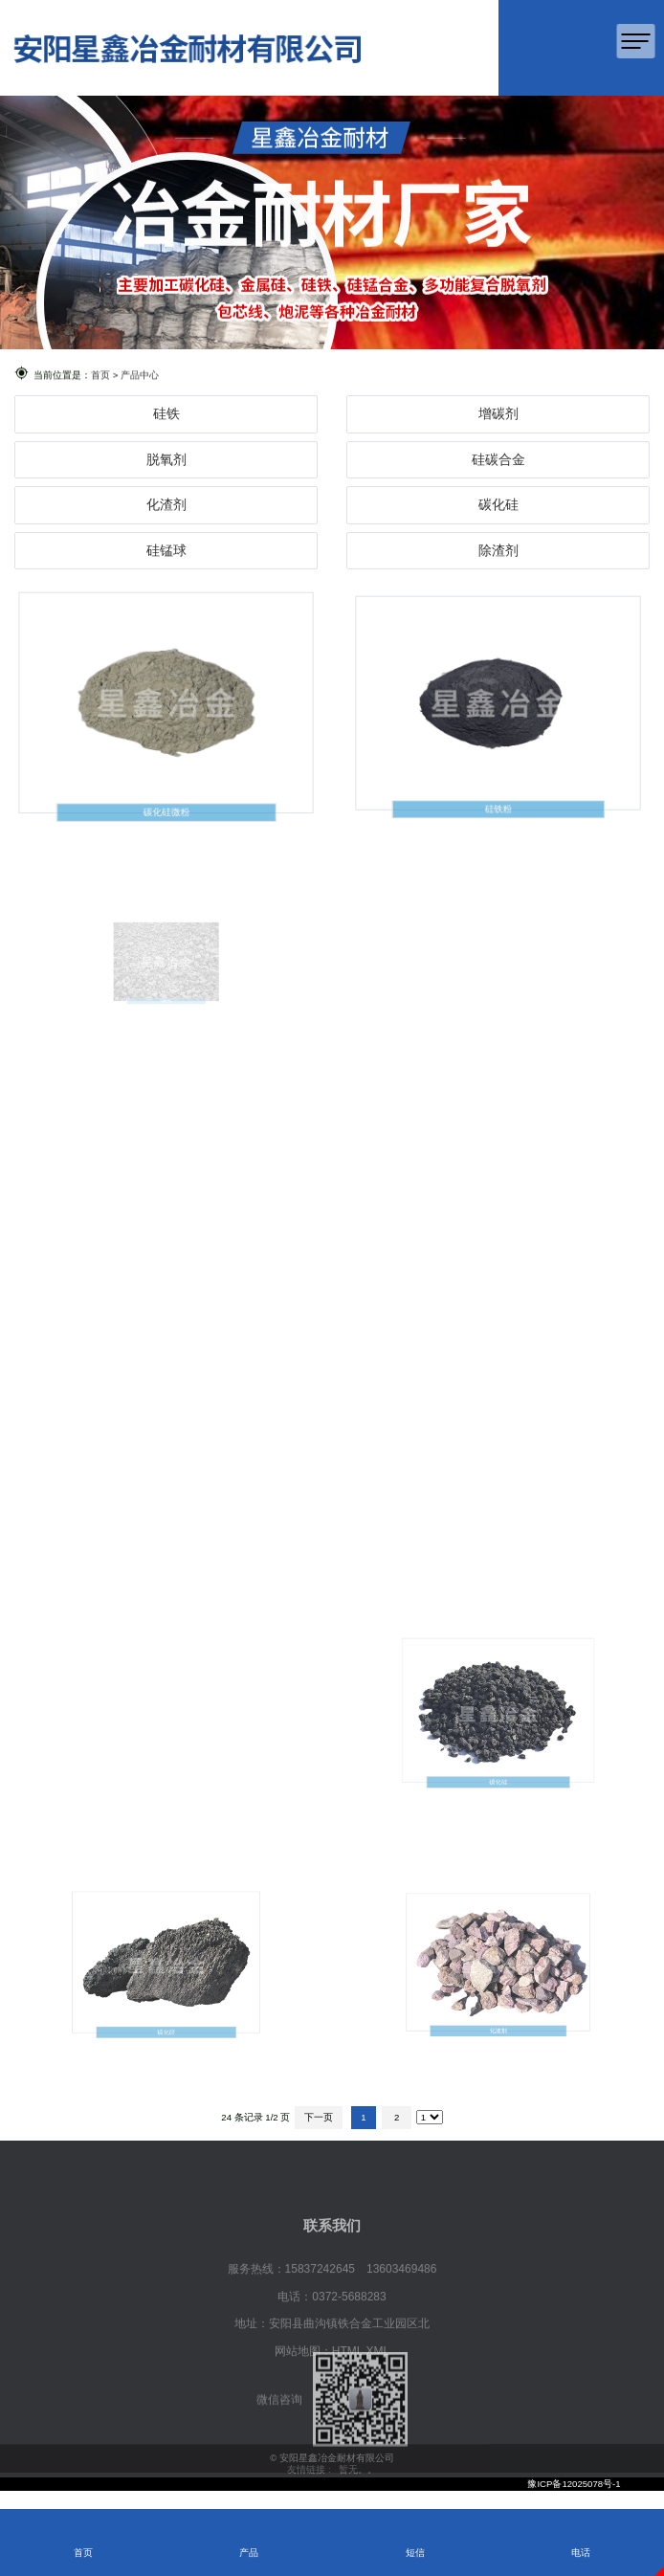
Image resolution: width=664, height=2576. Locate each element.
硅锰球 (166, 550)
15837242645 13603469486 (361, 2297)
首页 (100, 375)
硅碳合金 (498, 459)
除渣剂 (498, 550)
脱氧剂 (166, 459)
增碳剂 (498, 413)
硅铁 (166, 413)
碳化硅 (498, 504)
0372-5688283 (349, 2325)
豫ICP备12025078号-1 (573, 2483)
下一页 (318, 2117)
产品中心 (140, 375)
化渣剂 (166, 504)
